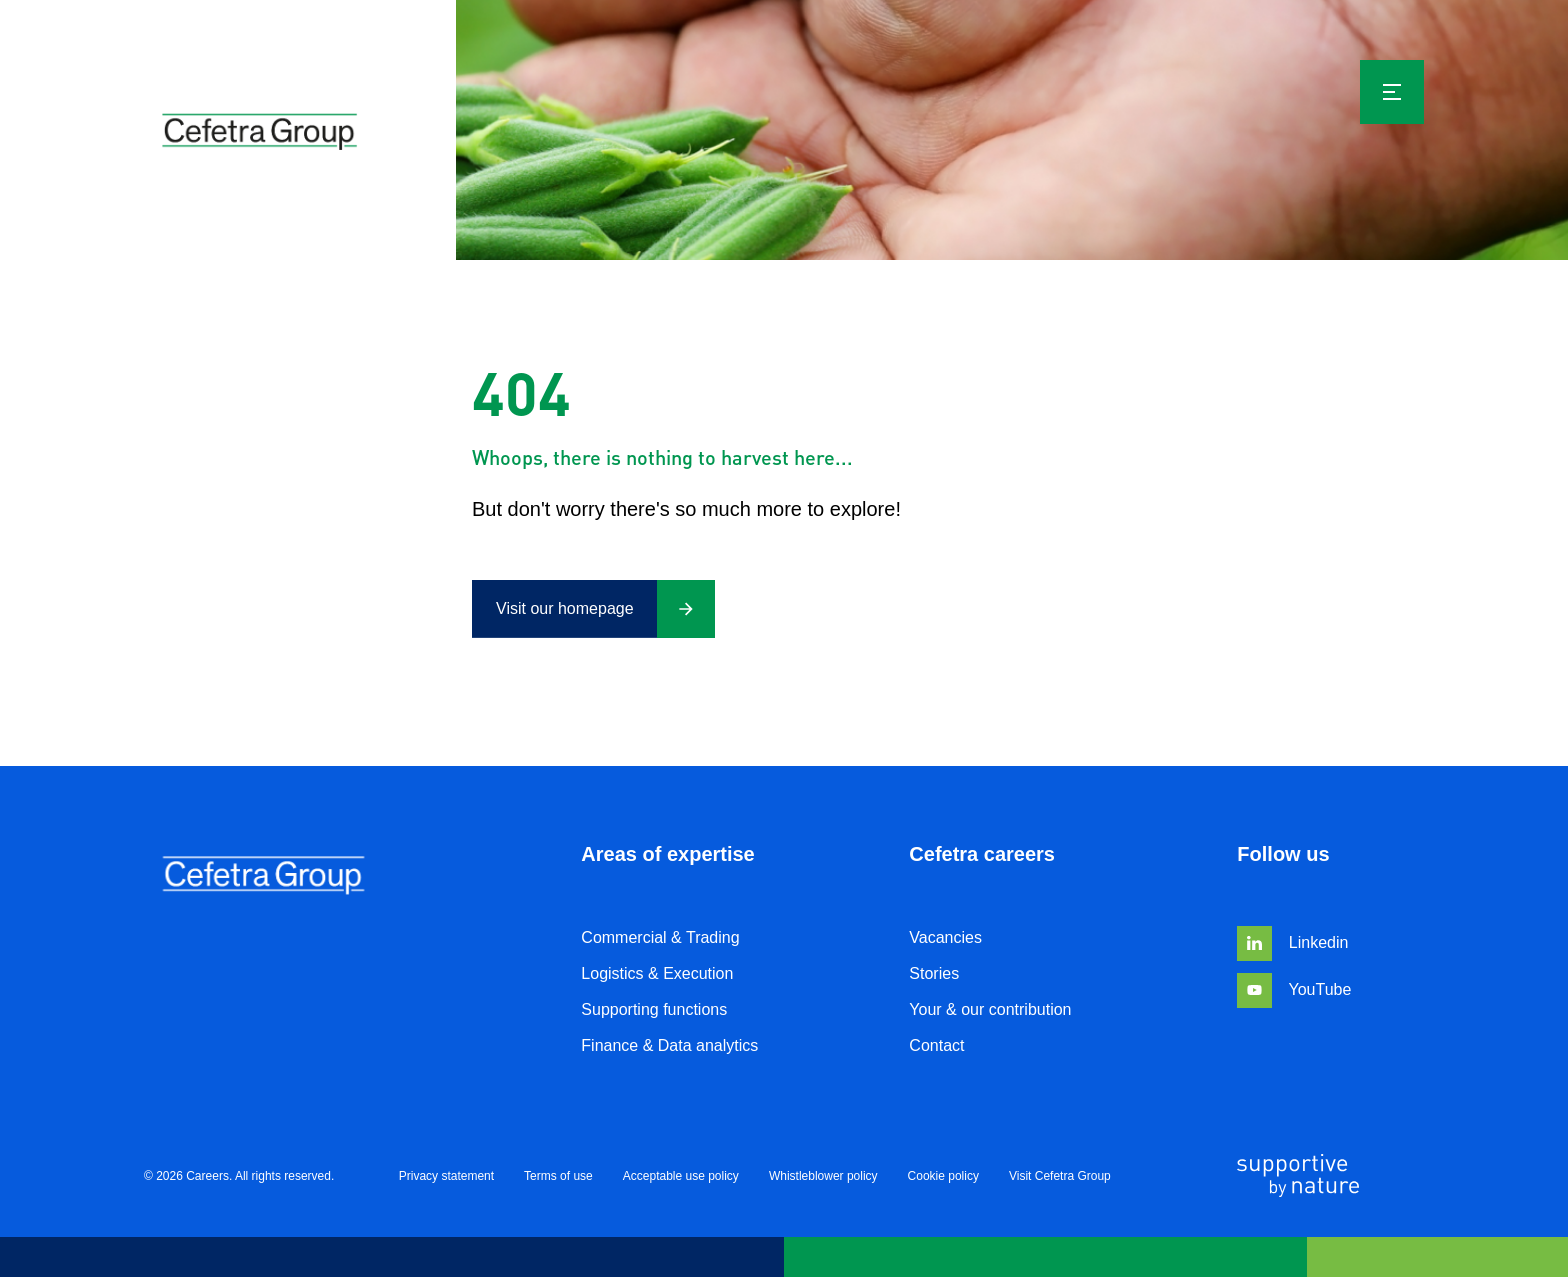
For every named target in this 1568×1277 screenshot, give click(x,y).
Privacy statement (446, 1177)
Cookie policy (943, 1177)
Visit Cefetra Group (1060, 1177)
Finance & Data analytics (669, 1045)
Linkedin (1292, 942)
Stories (934, 973)
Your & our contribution (990, 1009)
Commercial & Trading (660, 937)
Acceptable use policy (681, 1177)
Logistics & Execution (657, 973)
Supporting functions (654, 1009)
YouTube (1294, 989)
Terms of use (558, 1177)
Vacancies (945, 937)
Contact (936, 1045)
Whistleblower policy (823, 1177)
